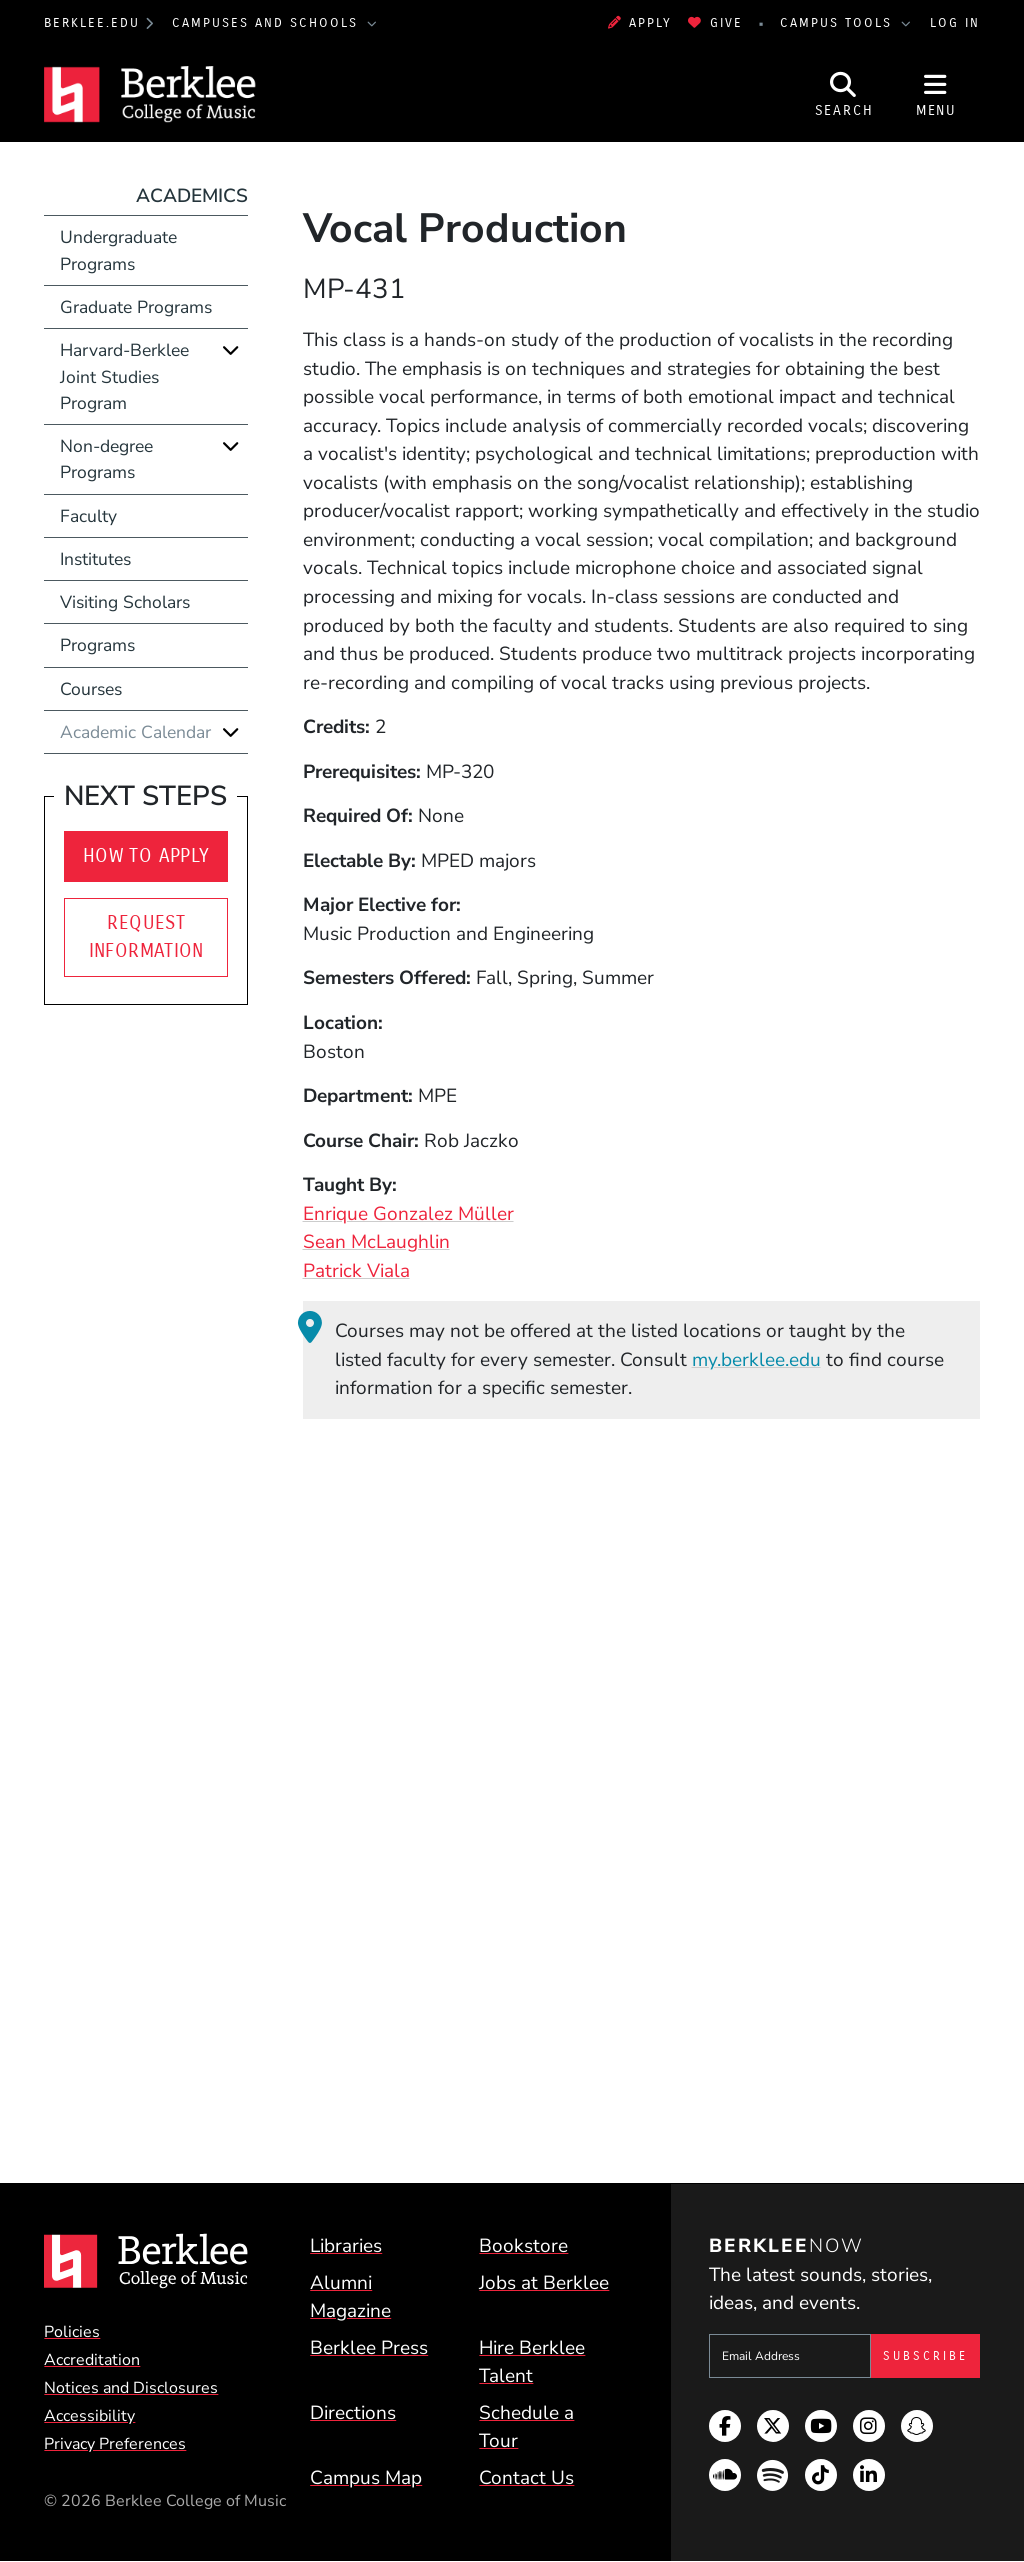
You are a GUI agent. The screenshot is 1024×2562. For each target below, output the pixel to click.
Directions (353, 2413)
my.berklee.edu (756, 1360)
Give (715, 22)
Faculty (88, 516)
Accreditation (92, 2360)
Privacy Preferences (115, 2444)
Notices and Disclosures (131, 2388)
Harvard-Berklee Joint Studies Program (124, 376)
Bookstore (523, 2246)
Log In (955, 22)
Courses (91, 689)
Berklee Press (369, 2348)
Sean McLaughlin (376, 1242)
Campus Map (366, 2478)
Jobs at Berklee (544, 2283)
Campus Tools (839, 22)
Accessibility (89, 2416)
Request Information (146, 937)
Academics (192, 196)
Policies (72, 2332)
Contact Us (526, 2478)
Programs (97, 645)
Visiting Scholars (125, 602)
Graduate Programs (136, 307)
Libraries (346, 2246)
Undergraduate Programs (118, 250)
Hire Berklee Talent (532, 2362)
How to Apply (146, 855)
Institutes (95, 559)
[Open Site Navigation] (936, 94)
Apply (640, 22)
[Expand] (231, 349)
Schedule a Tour (526, 2427)
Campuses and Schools (268, 22)
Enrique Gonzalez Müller (408, 1214)
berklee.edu (92, 22)
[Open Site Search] (844, 94)
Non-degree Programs (106, 459)
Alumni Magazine (350, 2297)
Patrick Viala (356, 1271)
